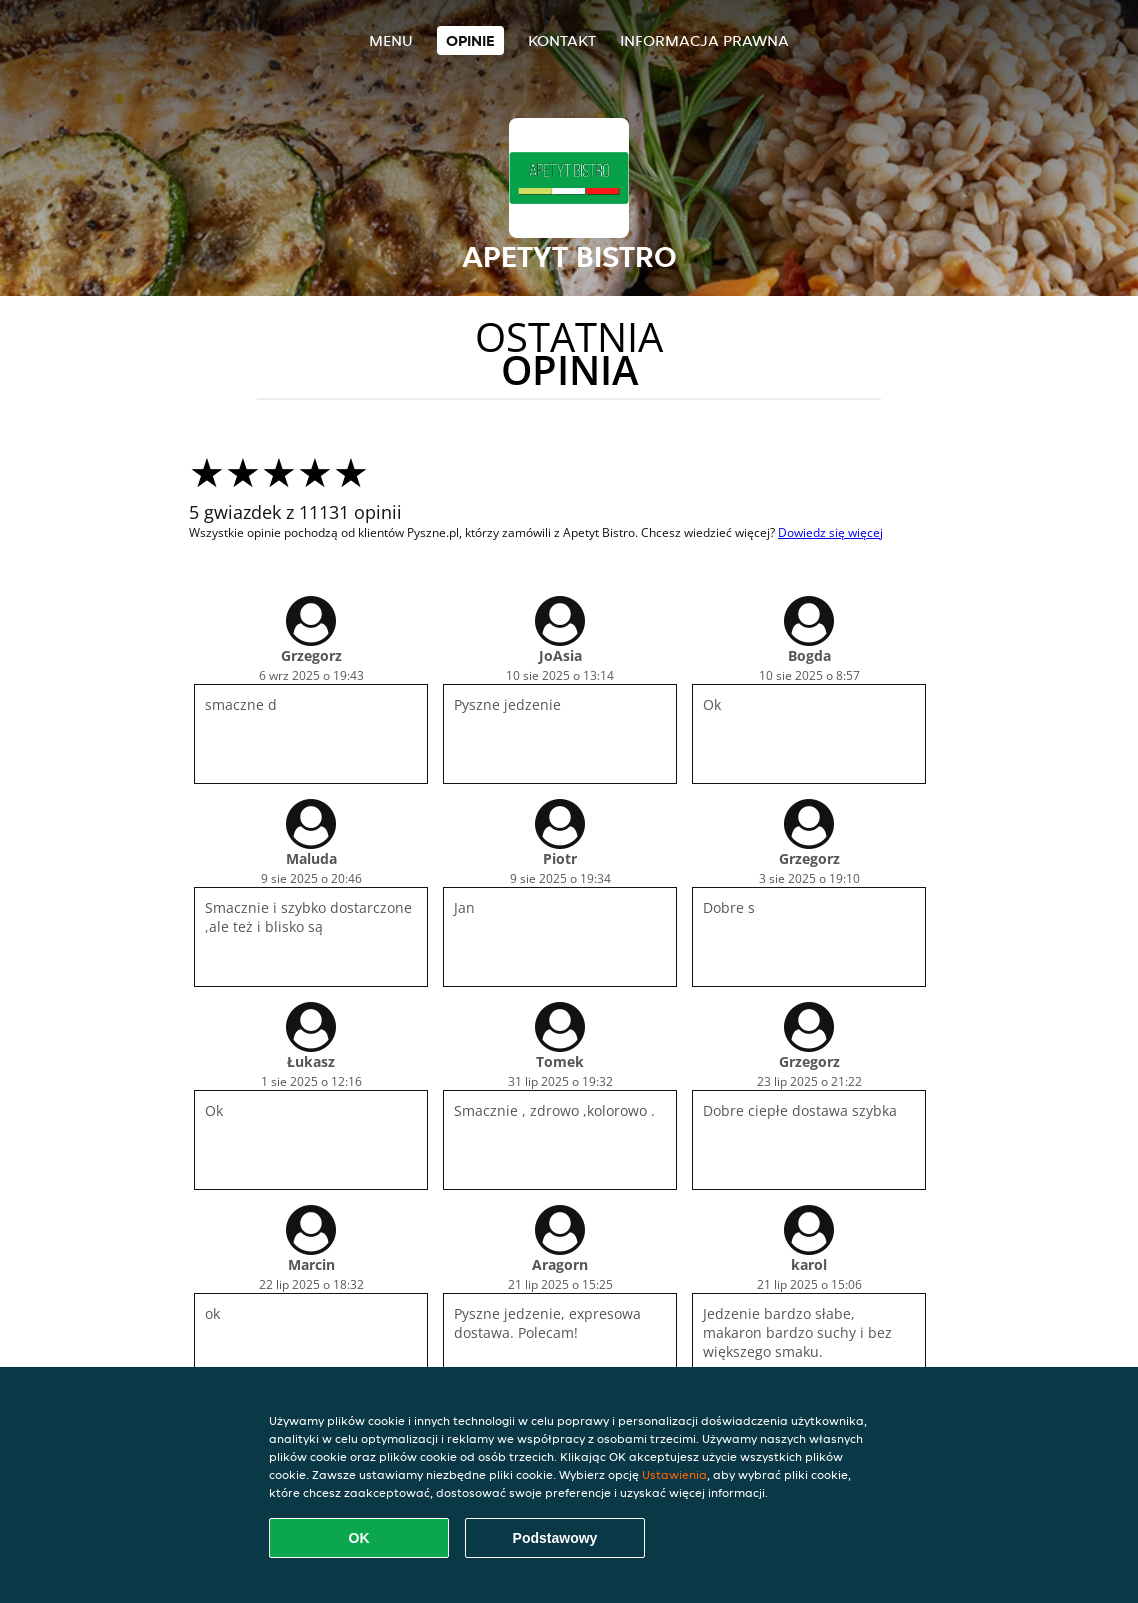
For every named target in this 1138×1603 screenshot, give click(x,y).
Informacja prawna (704, 40)
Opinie (470, 40)
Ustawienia (674, 1474)
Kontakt (562, 40)
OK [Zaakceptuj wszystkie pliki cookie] (359, 1538)
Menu (391, 40)
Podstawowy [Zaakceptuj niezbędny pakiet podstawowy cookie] (555, 1538)
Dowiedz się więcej (830, 532)
